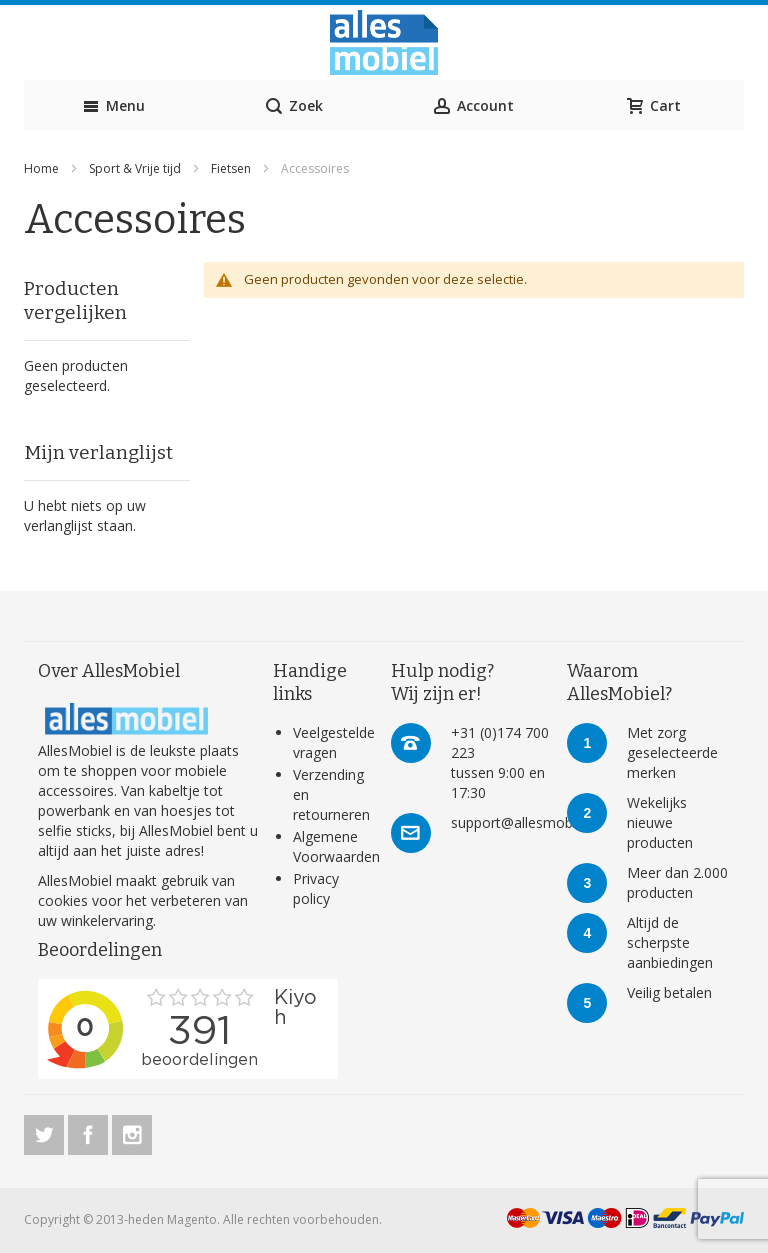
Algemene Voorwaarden (336, 846)
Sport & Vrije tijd (136, 168)
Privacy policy (316, 888)
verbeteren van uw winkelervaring (143, 910)
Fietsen (232, 168)
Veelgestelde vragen (334, 742)
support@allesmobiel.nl (526, 822)
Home (43, 168)
